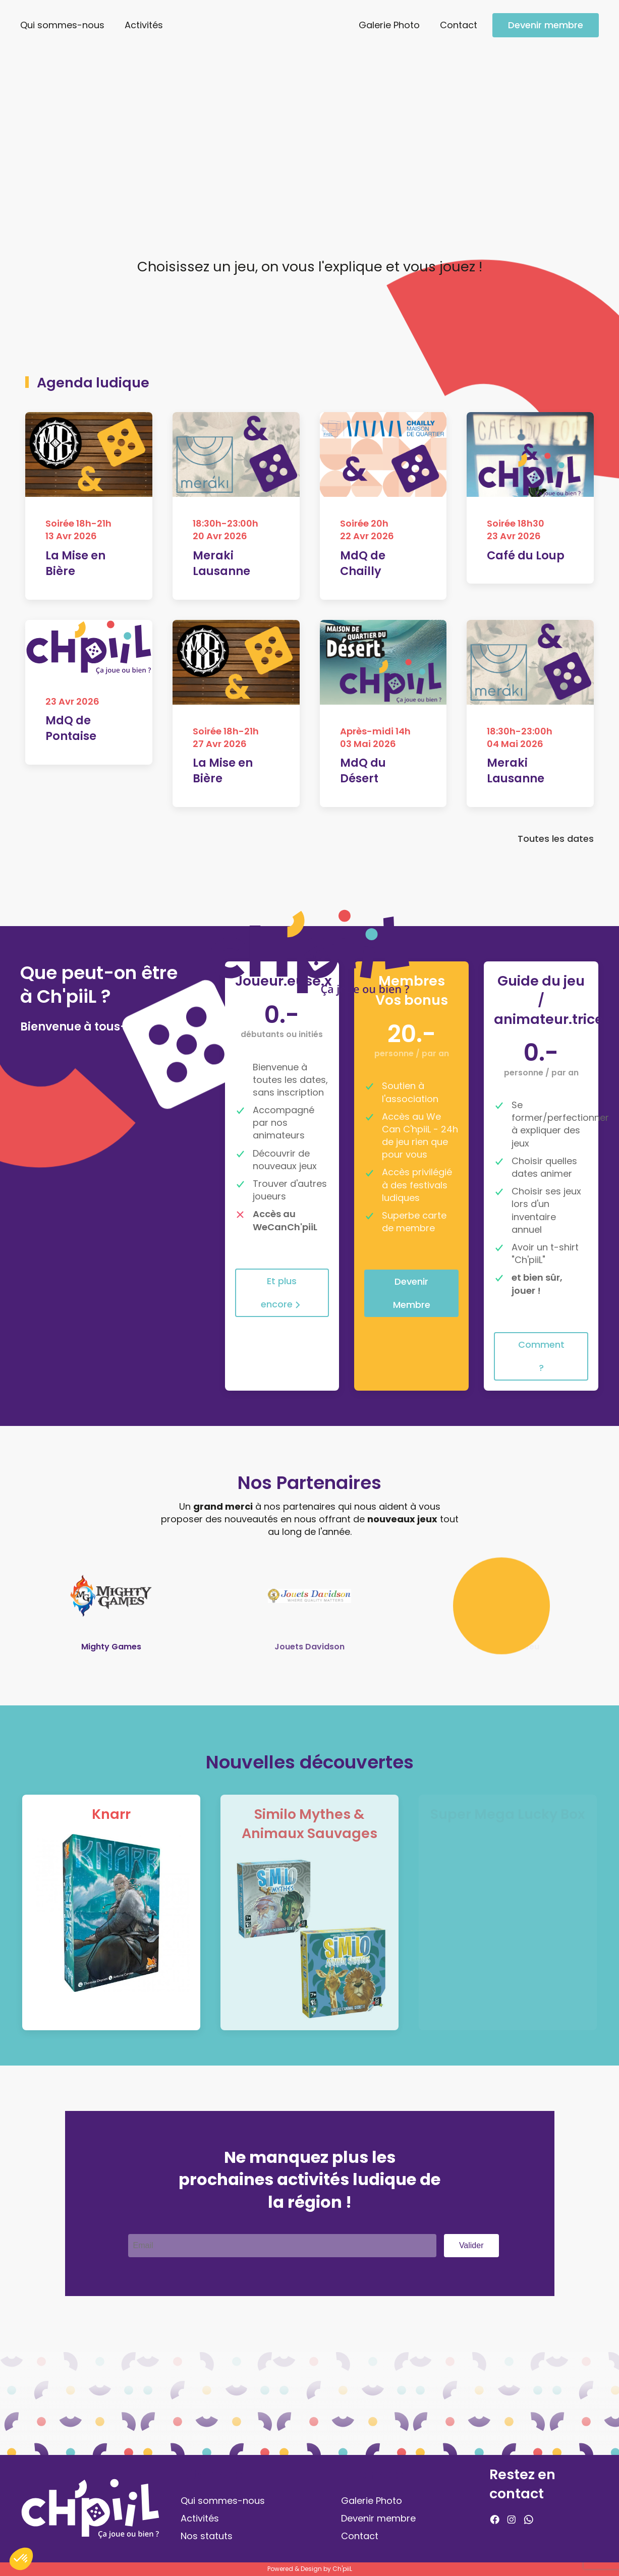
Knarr (111, 1814)
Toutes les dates (556, 842)
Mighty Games (111, 1646)
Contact (458, 25)
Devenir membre (545, 25)
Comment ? (541, 1356)
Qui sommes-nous (62, 25)
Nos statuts (207, 2536)
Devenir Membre (411, 1293)
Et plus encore (282, 1292)
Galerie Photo (389, 25)
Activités (144, 25)
